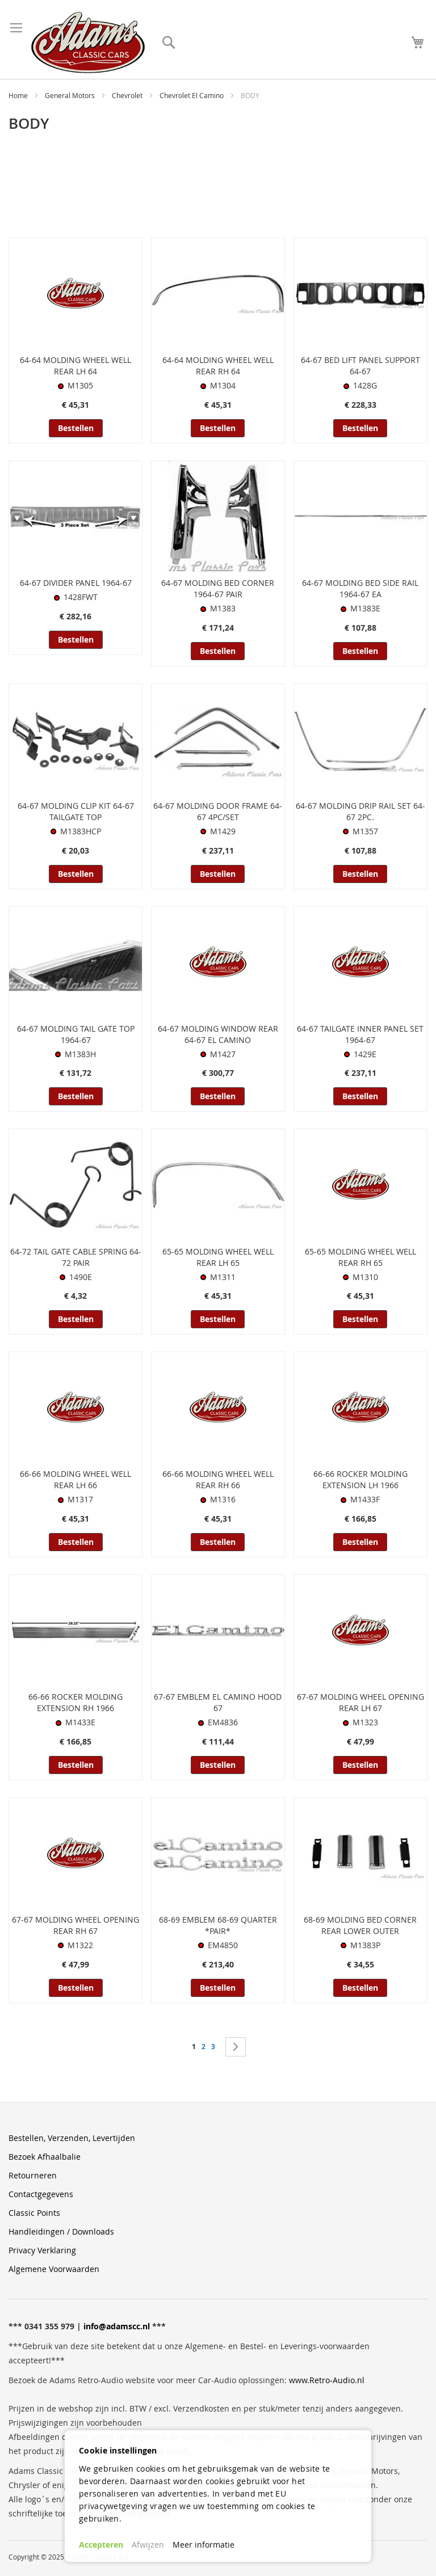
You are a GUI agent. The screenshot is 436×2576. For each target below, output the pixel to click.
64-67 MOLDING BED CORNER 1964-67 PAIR (217, 588)
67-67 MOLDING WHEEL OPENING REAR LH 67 (360, 1702)
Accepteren (101, 2544)
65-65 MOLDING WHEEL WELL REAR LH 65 (218, 1257)
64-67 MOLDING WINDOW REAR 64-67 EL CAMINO (218, 1034)
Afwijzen (148, 2544)
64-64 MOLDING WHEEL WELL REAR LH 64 (75, 365)
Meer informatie (203, 2544)
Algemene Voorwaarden (54, 2268)
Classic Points (34, 2212)
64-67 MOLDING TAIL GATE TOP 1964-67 (76, 1034)
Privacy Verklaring (42, 2250)
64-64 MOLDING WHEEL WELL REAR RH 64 (218, 365)
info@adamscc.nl (116, 2326)
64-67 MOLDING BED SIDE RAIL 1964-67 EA (360, 588)
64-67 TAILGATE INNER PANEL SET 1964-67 (360, 1034)
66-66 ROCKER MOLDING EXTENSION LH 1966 (360, 1479)
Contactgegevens (41, 2194)
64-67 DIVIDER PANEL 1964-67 (76, 582)
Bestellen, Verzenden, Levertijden (72, 2137)
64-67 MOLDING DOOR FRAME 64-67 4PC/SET (217, 811)
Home (19, 95)
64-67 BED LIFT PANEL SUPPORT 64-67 (360, 365)
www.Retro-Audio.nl (326, 2380)
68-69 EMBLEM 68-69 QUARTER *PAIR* (218, 1925)
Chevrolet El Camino (192, 95)
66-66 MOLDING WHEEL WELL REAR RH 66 (218, 1479)
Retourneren (33, 2175)
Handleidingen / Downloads (61, 2231)
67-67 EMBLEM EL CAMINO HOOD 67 (218, 1702)
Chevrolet (128, 95)
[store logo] (88, 42)
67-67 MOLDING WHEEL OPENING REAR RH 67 (75, 1925)
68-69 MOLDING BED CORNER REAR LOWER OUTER (360, 1925)
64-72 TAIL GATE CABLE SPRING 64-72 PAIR (75, 1257)
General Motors (71, 95)
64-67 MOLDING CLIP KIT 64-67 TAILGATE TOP (76, 811)
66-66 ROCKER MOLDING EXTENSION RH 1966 (75, 1702)
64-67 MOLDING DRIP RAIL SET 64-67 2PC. (360, 811)
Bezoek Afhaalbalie (45, 2156)
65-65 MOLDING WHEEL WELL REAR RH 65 (360, 1257)
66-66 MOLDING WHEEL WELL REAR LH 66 (75, 1479)
